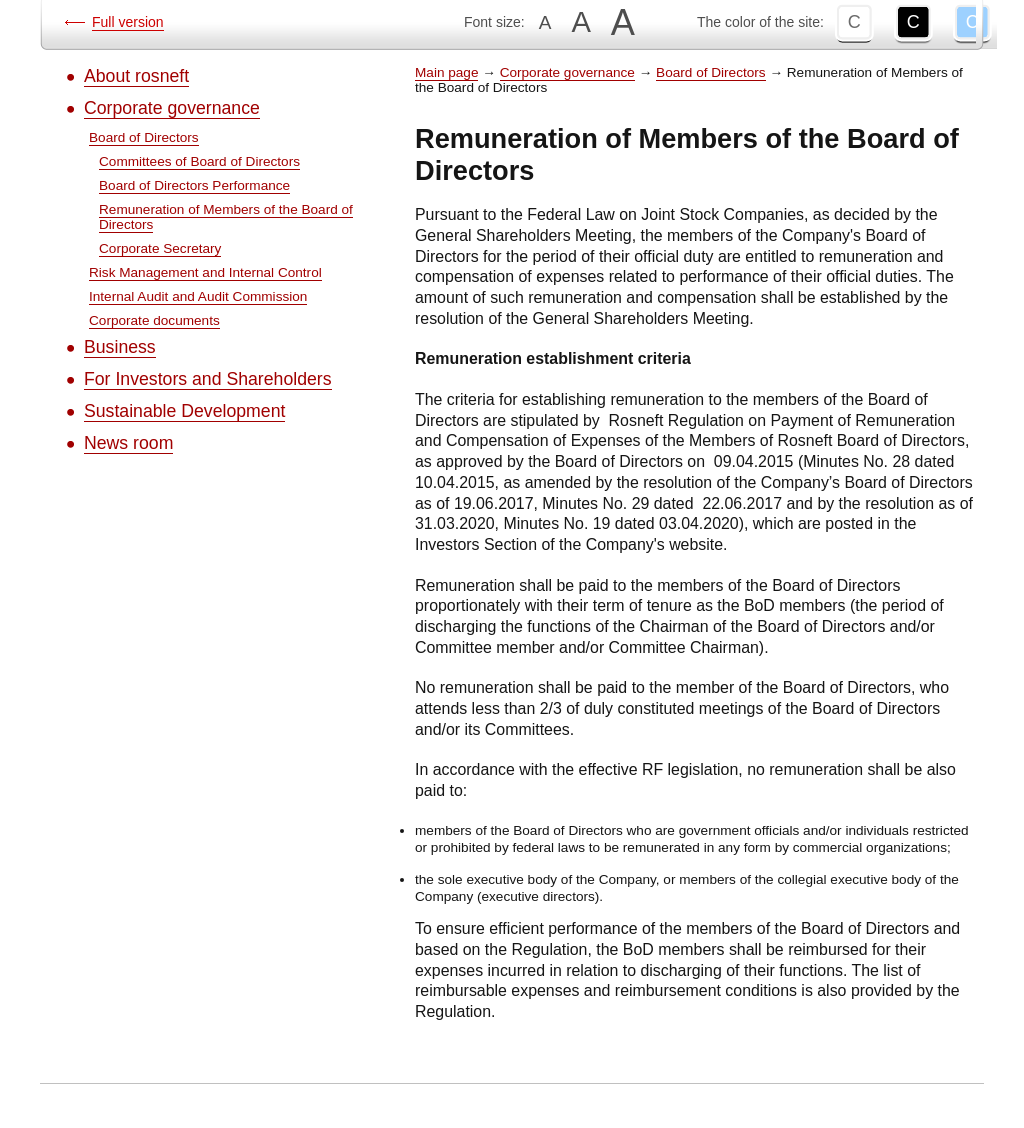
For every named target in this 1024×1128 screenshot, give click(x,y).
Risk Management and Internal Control (205, 272)
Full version (128, 22)
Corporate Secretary (160, 248)
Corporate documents (154, 320)
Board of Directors (144, 137)
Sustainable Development (184, 411)
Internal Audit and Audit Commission (198, 296)
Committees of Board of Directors (199, 161)
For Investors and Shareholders (208, 379)
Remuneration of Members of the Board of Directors (226, 217)
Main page (446, 72)
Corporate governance (172, 108)
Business (120, 347)
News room (128, 443)
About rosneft (136, 76)
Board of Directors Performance (194, 185)
